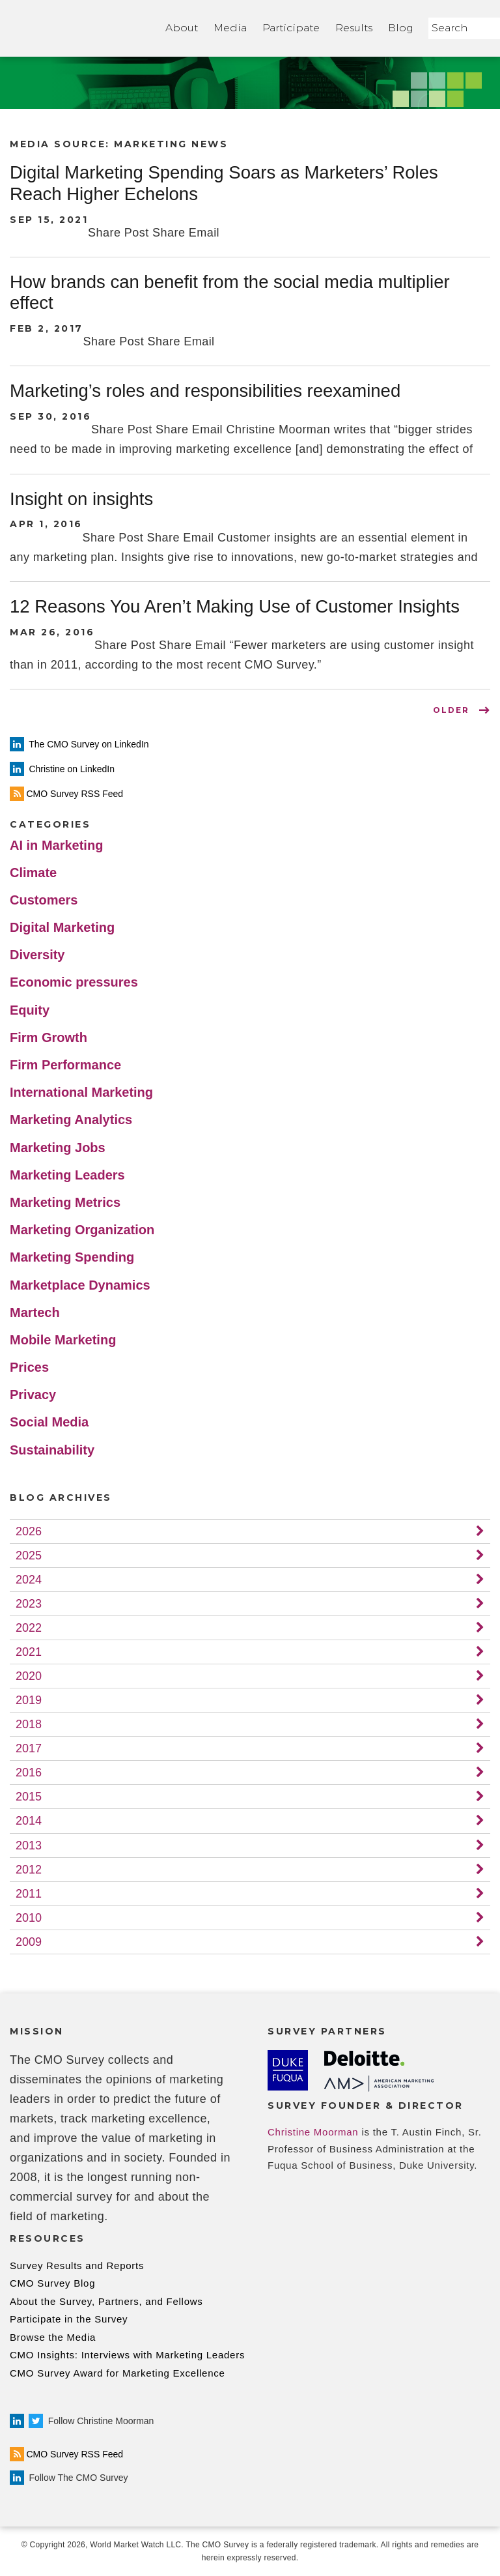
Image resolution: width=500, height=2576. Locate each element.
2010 (29, 1917)
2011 (29, 1893)
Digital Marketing (62, 927)
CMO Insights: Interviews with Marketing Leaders (127, 2354)
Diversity (37, 955)
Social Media (49, 1422)
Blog (400, 28)
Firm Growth (48, 1037)
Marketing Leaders (67, 1175)
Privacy (33, 1394)
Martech (35, 1312)
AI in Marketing (56, 845)
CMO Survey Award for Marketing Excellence (117, 2373)
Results (353, 28)
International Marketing (81, 1092)
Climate (33, 872)
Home (80, 28)
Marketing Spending (72, 1257)
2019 (29, 1700)
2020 (29, 1676)
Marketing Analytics (71, 1119)
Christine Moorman (313, 2131)
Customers (43, 900)
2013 (29, 1845)
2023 (29, 1603)
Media (230, 28)
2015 (29, 1796)
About (181, 28)
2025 (29, 1555)
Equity (29, 1010)
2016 (29, 1772)
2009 (29, 1941)
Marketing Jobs (57, 1147)
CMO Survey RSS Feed (66, 2454)
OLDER (451, 710)
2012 (29, 1869)
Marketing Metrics (65, 1202)
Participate (291, 28)
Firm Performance (65, 1065)
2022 (29, 1627)
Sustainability (52, 1450)
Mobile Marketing (63, 1340)
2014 (29, 1820)
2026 (29, 1531)
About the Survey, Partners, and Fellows (106, 2301)
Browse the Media (53, 2337)
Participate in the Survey (69, 2318)
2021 (29, 1651)
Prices (29, 1367)
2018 (29, 1724)
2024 (29, 1579)
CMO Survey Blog (52, 2283)
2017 (29, 1748)
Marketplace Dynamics (80, 1285)
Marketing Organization (82, 1230)
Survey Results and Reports (77, 2265)
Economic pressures (74, 982)
